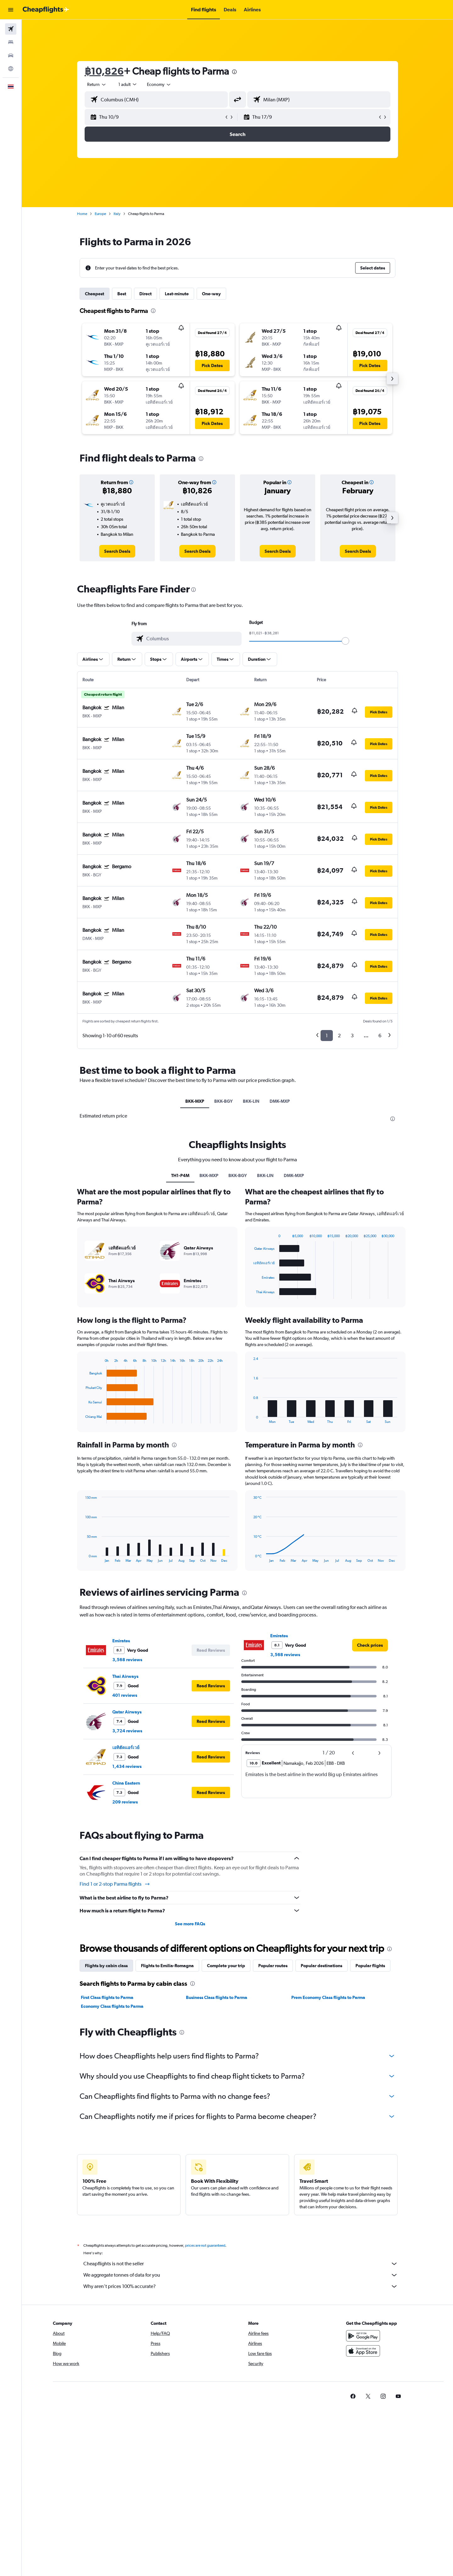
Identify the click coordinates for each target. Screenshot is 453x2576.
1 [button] (327, 1036)
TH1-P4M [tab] (180, 1175)
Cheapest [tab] (94, 293)
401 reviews (124, 1695)
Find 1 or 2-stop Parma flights (115, 1884)
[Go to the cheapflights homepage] (46, 10)
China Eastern (126, 1783)
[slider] (345, 641)
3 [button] (352, 1036)
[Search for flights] (11, 29)
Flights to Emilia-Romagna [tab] (167, 1965)
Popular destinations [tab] (321, 1965)
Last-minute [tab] (177, 293)
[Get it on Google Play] (363, 2342)
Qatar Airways (127, 1711)
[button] (11, 10)
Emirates (121, 1640)
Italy (117, 214)
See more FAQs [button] (190, 1923)
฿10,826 (104, 71)
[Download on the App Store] (363, 2358)
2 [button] (339, 1036)
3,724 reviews (127, 1730)
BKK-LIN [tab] (251, 1101)
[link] (117, 551)
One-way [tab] (211, 293)
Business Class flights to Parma (216, 1997)
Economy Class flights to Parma (112, 2006)
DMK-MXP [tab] (280, 1101)
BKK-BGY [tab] (223, 1101)
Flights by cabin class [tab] (106, 1965)
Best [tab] (121, 293)
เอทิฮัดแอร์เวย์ (125, 1747)
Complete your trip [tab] (226, 1965)
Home (82, 214)
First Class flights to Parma (107, 1997)
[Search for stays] (11, 42)
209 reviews (125, 1801)
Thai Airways (125, 1676)
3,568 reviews (127, 1659)
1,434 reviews (127, 1766)
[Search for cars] (11, 55)
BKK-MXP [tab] (194, 1101)
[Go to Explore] (11, 68)
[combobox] (97, 84)
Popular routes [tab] (273, 1965)
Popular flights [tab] (370, 1965)
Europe (100, 214)
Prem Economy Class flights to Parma (328, 1997)
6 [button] (379, 1036)
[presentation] (234, 72)
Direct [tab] (145, 293)
